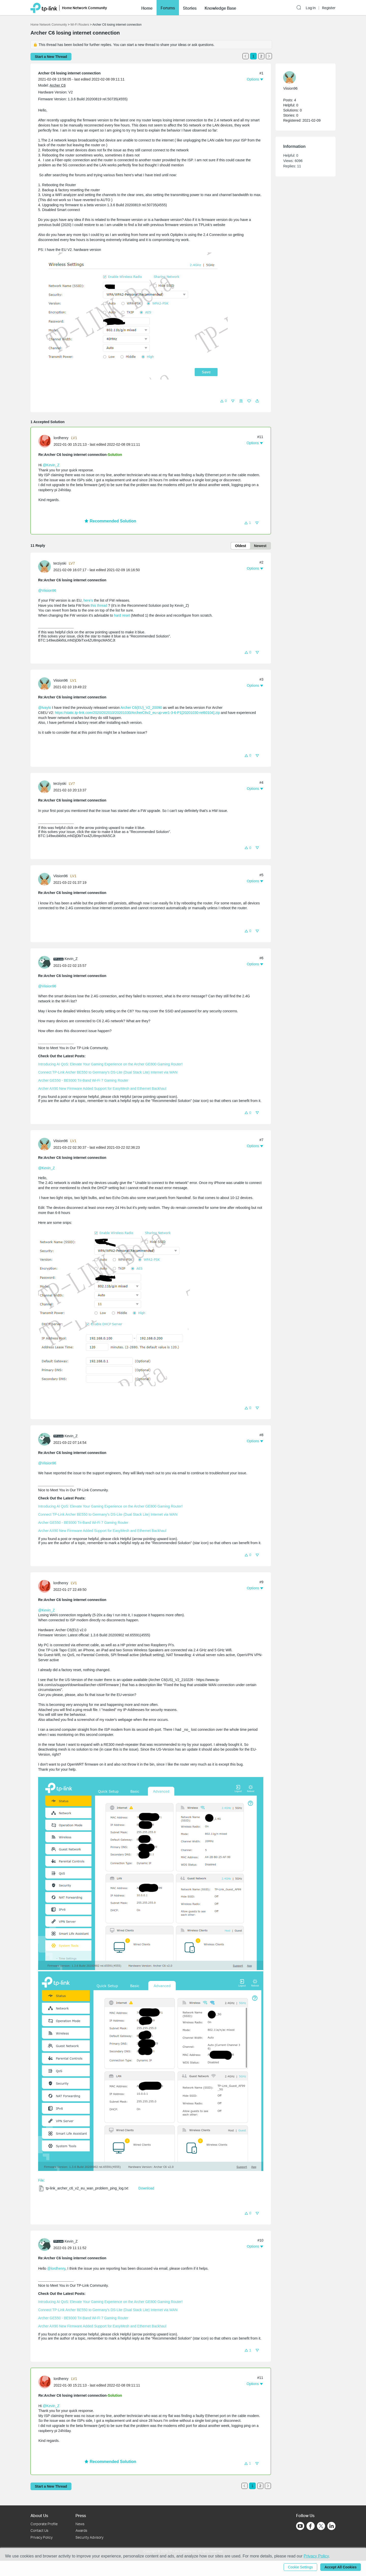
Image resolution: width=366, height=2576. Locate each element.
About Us (39, 2515)
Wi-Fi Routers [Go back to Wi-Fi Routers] (80, 24)
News (79, 2524)
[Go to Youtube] (300, 2526)
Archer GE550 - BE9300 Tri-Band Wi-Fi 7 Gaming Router (83, 1080)
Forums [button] (168, 8)
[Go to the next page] (269, 56)
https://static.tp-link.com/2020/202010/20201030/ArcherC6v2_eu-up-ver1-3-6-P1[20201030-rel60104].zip (137, 713)
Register (329, 8)
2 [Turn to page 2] (261, 56)
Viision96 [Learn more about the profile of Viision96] (60, 680)
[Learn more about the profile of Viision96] (45, 683)
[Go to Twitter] (321, 2526)
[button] (147, 7)
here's (88, 600)
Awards (81, 2530)
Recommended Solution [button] (110, 521)
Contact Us (39, 2530)
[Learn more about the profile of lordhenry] (46, 441)
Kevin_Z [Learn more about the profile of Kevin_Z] (71, 959)
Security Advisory (89, 2537)
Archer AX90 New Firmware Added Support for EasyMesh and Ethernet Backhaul (102, 1088)
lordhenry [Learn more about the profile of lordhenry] (61, 438)
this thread (98, 605)
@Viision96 (47, 590)
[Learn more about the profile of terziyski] (45, 566)
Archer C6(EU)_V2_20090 (141, 708)
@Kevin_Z (51, 465)
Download (146, 2188)
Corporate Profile (44, 2524)
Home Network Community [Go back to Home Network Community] (48, 24)
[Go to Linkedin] (331, 2526)
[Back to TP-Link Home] (43, 7)
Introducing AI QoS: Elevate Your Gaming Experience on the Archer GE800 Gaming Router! (110, 1064)
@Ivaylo (44, 708)
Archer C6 (58, 85)
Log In (311, 8)
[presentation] (44, 441)
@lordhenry (56, 2268)
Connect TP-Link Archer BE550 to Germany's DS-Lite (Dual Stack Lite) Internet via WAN (107, 1072)
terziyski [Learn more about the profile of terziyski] (59, 563)
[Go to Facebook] (311, 2526)
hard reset (122, 615)
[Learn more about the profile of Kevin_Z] (45, 962)
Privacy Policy (41, 2537)
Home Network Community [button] (84, 8)
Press (80, 2515)
